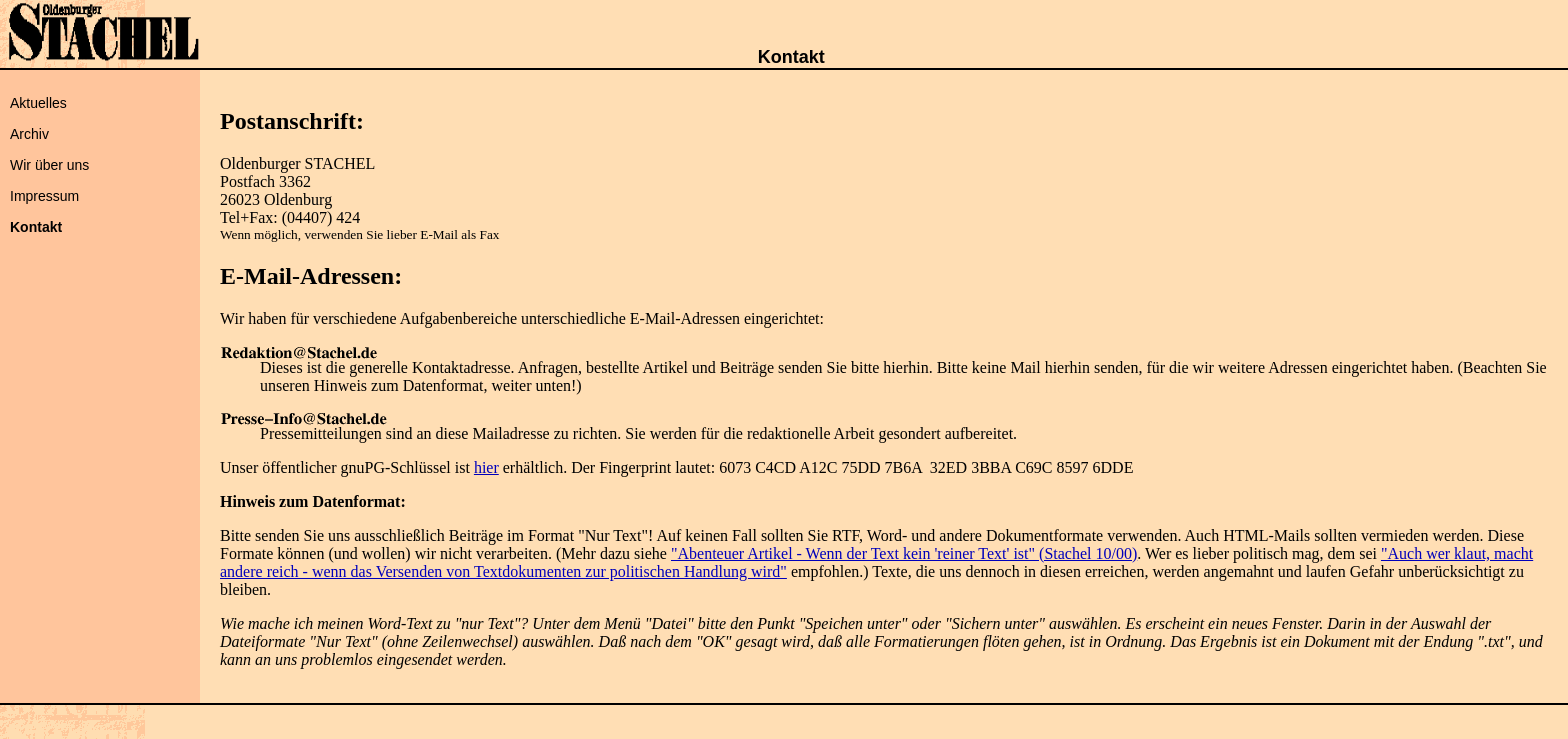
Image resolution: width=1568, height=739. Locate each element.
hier (486, 467)
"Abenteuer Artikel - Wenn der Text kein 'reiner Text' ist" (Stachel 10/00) (904, 553)
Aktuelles (38, 103)
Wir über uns (49, 165)
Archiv (29, 134)
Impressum (44, 196)
